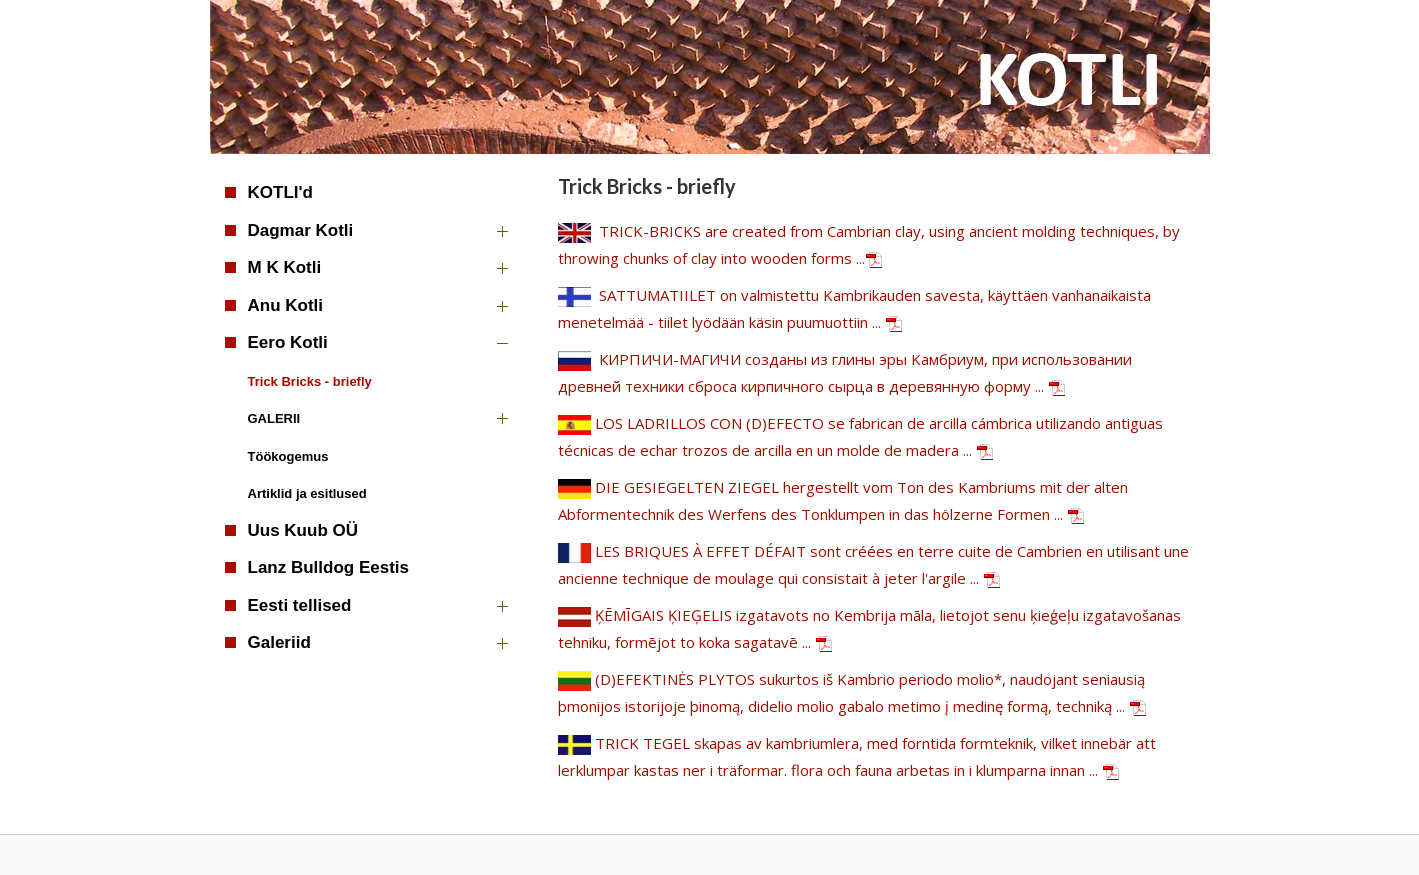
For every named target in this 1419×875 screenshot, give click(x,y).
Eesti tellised (300, 605)
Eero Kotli (288, 342)
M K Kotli (285, 267)
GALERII (274, 418)
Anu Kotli (286, 305)
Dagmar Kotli (301, 230)
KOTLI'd (280, 192)
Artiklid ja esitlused (307, 493)
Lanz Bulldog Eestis (329, 567)
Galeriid (279, 642)
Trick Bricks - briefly (310, 381)
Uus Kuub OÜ (303, 530)
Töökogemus (288, 456)
